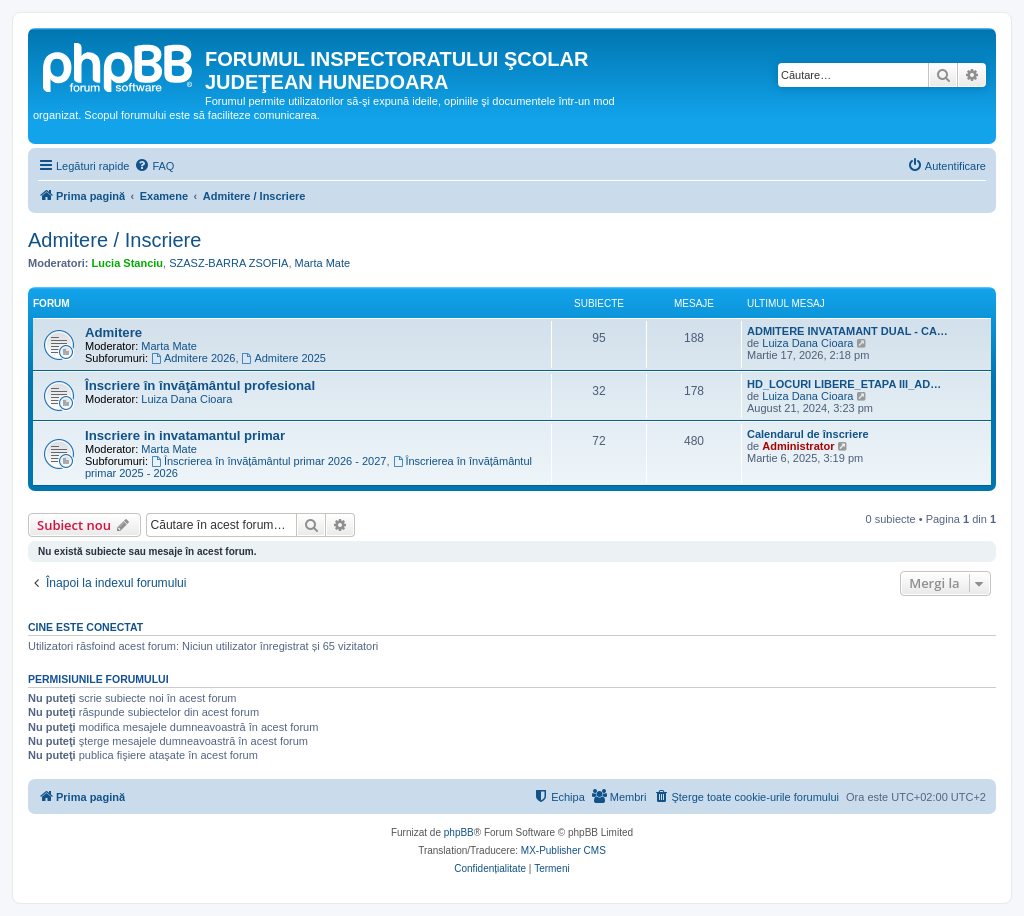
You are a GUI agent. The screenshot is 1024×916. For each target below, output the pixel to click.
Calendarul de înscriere (808, 434)
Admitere (113, 332)
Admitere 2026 (193, 358)
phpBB (459, 832)
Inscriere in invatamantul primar (185, 435)
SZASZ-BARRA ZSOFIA (228, 263)
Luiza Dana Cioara (807, 343)
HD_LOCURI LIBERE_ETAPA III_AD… (844, 384)
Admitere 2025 (284, 358)
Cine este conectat (85, 627)
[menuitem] (154, 166)
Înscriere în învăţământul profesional (200, 385)
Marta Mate (323, 263)
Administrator (798, 446)
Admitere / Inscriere (114, 240)
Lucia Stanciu (128, 263)
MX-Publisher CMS (563, 850)
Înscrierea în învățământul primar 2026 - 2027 (268, 461)
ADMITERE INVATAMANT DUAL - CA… (847, 331)
